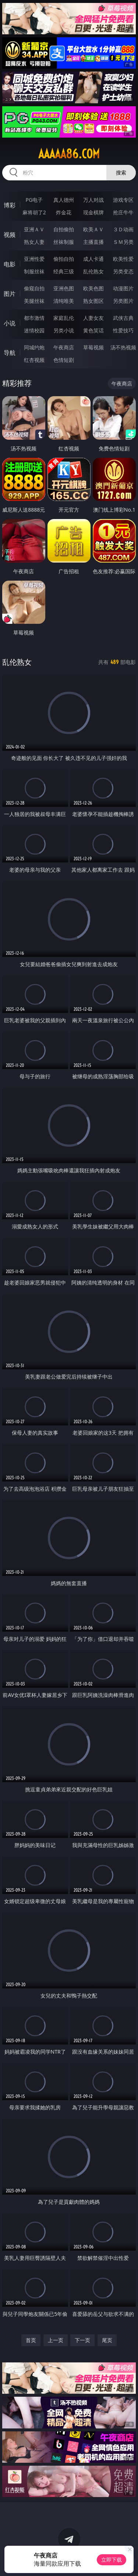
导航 (9, 353)
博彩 (9, 205)
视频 (9, 235)
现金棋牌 (93, 212)
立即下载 (111, 2559)
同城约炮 (34, 347)
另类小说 (63, 330)
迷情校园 (34, 330)
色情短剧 (63, 359)
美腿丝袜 (34, 300)
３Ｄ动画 (123, 229)
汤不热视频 (123, 347)
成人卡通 (93, 258)
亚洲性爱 (34, 258)
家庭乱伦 (63, 317)
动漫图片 (123, 288)
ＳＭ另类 (123, 241)
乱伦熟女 (93, 271)
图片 (9, 294)
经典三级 (63, 271)
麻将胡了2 (34, 212)
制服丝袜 (34, 271)
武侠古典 (123, 317)
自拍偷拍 (63, 229)
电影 (9, 264)
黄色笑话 (93, 330)
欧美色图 (93, 288)
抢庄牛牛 (123, 212)
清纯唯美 (63, 300)
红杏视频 (34, 359)
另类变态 (123, 271)
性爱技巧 (123, 330)
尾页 (107, 2340)
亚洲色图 (63, 288)
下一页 (82, 2340)
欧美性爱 (123, 258)
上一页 (55, 2340)
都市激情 (34, 317)
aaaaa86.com (69, 153)
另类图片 (123, 300)
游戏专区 (123, 199)
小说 (9, 323)
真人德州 (63, 199)
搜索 (121, 172)
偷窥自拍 (34, 288)
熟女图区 (93, 300)
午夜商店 (63, 347)
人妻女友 (93, 317)
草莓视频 (93, 347)
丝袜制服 (63, 241)
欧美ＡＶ (93, 229)
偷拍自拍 (63, 258)
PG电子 (34, 199)
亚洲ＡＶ (34, 229)
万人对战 (93, 199)
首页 (31, 2340)
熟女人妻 (34, 241)
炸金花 (63, 212)
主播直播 (93, 241)
